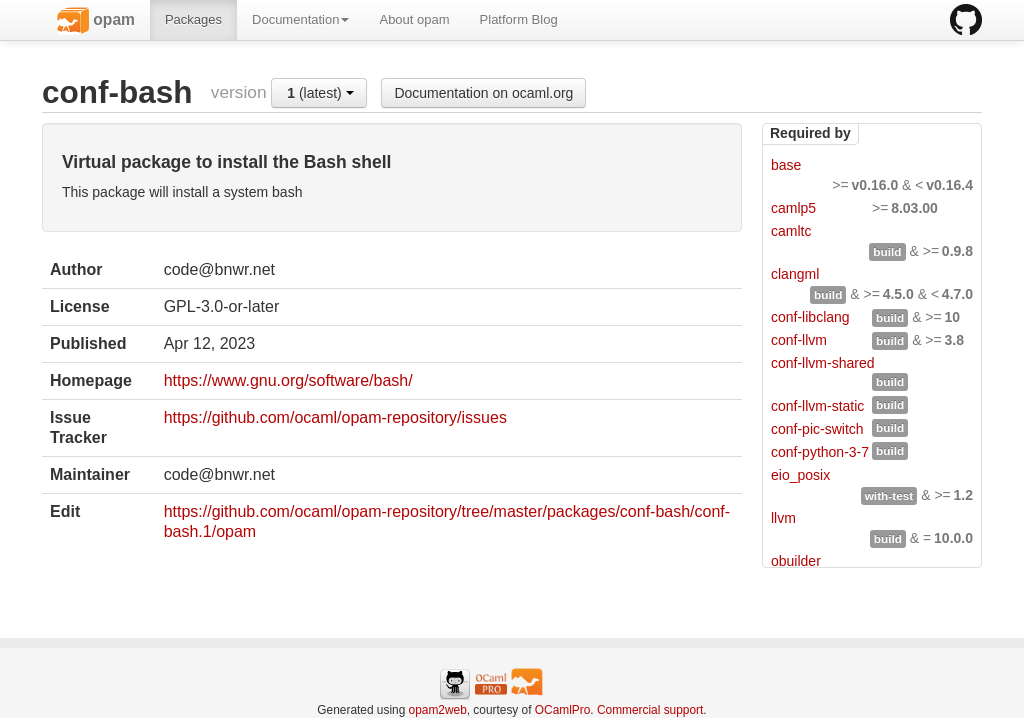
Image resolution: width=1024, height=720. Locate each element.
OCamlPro (563, 710)
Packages (193, 19)
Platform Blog (519, 19)
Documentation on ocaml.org (483, 93)
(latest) (320, 93)
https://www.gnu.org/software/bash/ (288, 380)
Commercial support (650, 710)
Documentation (300, 19)
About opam (414, 19)
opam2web (438, 710)
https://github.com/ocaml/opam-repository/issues (335, 417)
